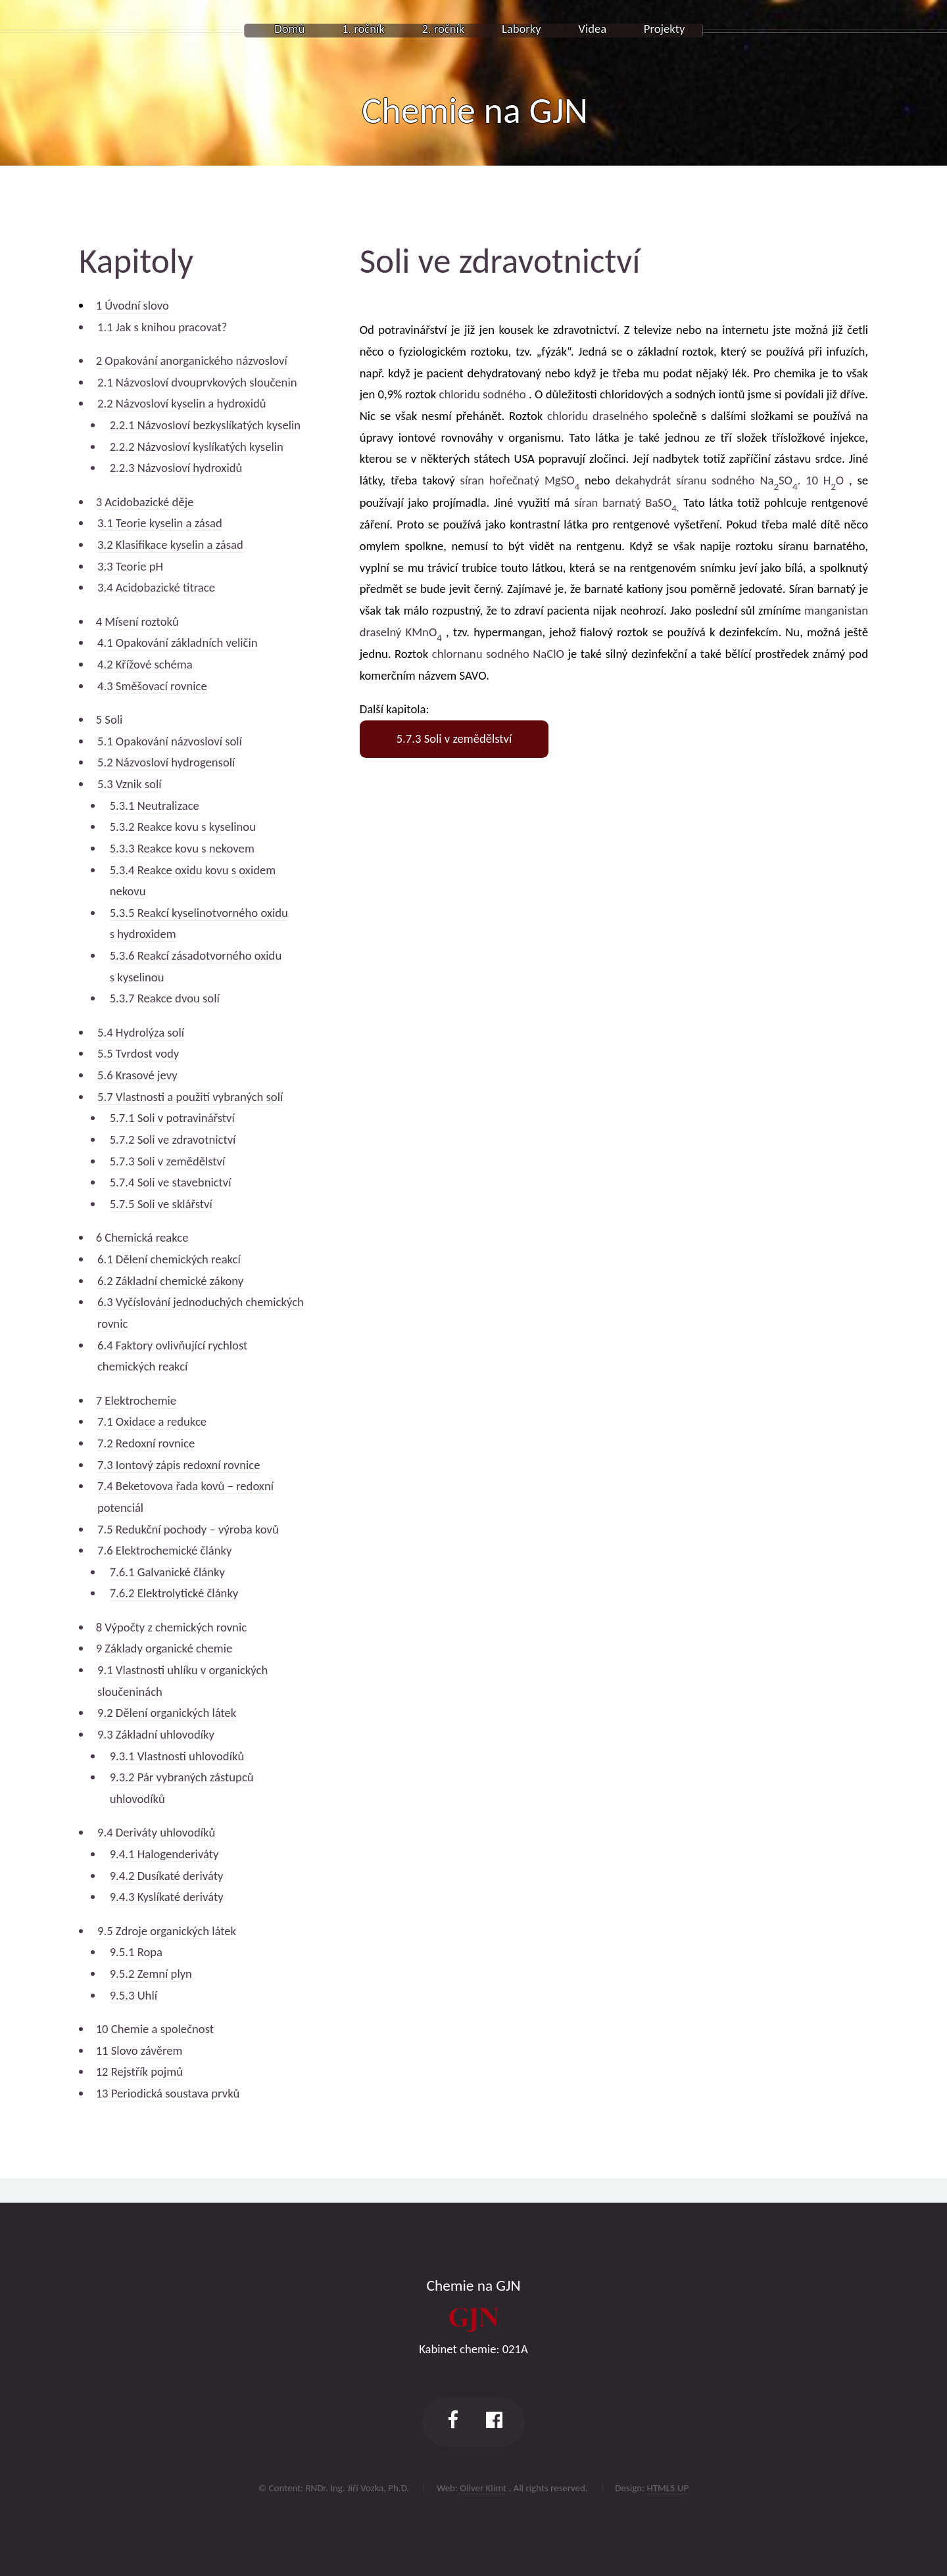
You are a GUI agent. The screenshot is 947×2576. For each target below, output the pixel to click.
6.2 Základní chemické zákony (170, 1280)
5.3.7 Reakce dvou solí (165, 998)
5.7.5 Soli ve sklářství (161, 1203)
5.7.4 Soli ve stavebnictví (170, 1182)
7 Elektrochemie (136, 1400)
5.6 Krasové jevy (137, 1075)
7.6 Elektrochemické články (164, 1550)
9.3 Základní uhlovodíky (155, 1734)
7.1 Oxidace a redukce (151, 1421)
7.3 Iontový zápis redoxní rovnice (178, 1464)
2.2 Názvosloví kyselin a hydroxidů (181, 403)
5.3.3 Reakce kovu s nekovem (182, 848)
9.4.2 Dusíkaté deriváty (167, 1875)
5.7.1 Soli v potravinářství (172, 1117)
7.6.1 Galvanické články (167, 1572)
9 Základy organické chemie (164, 1648)
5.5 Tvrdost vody (138, 1053)
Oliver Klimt (483, 2488)
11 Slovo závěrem (139, 2050)
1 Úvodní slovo (132, 305)
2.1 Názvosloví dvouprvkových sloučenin (197, 382)
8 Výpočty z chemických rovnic (171, 1627)
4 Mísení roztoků (137, 621)
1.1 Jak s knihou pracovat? (162, 327)
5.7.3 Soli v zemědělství (168, 1161)
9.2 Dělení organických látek (166, 1712)
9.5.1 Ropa (136, 1951)
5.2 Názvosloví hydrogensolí (166, 762)
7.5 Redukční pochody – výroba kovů (188, 1529)
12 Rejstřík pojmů (139, 2071)
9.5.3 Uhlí (133, 1995)
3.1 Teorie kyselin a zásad (159, 522)
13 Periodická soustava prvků (168, 2093)
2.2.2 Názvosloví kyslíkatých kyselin (196, 446)
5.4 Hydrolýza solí (140, 1032)
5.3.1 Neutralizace (154, 805)
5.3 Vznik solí (129, 783)
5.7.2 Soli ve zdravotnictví (173, 1139)
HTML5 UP (667, 2488)
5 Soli (109, 719)
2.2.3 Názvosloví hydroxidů (176, 467)
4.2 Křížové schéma (145, 664)
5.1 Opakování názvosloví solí (169, 741)
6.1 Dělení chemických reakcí (169, 1259)
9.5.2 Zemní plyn (151, 1973)
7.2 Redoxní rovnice (146, 1443)
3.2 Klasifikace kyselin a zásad (170, 544)
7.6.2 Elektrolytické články (174, 1593)
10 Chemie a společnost (155, 2028)
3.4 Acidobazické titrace (156, 587)
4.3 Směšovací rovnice (152, 685)
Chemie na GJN (475, 110)
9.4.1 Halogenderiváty (164, 1854)
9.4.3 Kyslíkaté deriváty (167, 1896)
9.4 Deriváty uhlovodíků (156, 1832)
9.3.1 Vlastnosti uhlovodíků (177, 1756)
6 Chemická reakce (142, 1237)
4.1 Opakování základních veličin (177, 642)
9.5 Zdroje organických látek (166, 1930)
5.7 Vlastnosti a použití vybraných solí (190, 1096)
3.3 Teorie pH (130, 566)
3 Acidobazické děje (145, 501)
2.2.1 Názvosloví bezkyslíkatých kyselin (205, 425)
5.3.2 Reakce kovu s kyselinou (183, 826)
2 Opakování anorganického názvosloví (191, 360)
